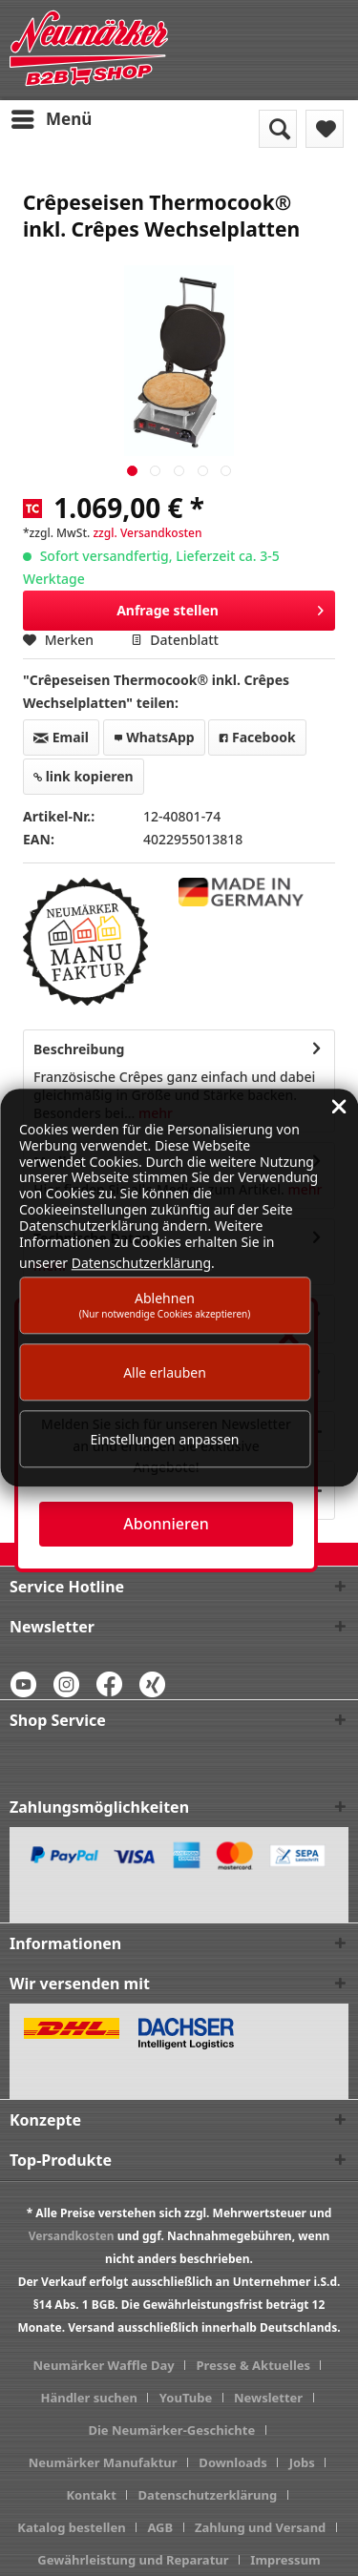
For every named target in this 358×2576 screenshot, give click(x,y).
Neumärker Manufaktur (103, 2462)
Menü (51, 117)
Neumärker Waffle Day (104, 2365)
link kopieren (83, 776)
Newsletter (268, 2397)
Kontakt (91, 2494)
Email (61, 737)
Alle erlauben (164, 1372)
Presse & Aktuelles (253, 2365)
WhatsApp (154, 737)
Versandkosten (72, 2236)
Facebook (257, 737)
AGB (160, 2527)
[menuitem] (50, 119)
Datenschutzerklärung (208, 2494)
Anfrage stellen (220, 607)
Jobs (302, 2462)
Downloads (233, 2462)
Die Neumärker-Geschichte (171, 2430)
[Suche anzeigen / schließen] (278, 129)
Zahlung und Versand (260, 2527)
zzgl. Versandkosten (147, 533)
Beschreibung (78, 1049)
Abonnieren (165, 1523)
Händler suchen (88, 2397)
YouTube (185, 2397)
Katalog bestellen (71, 2527)
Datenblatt (175, 640)
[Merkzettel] (324, 129)
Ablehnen (165, 1304)
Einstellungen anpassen (165, 1439)
